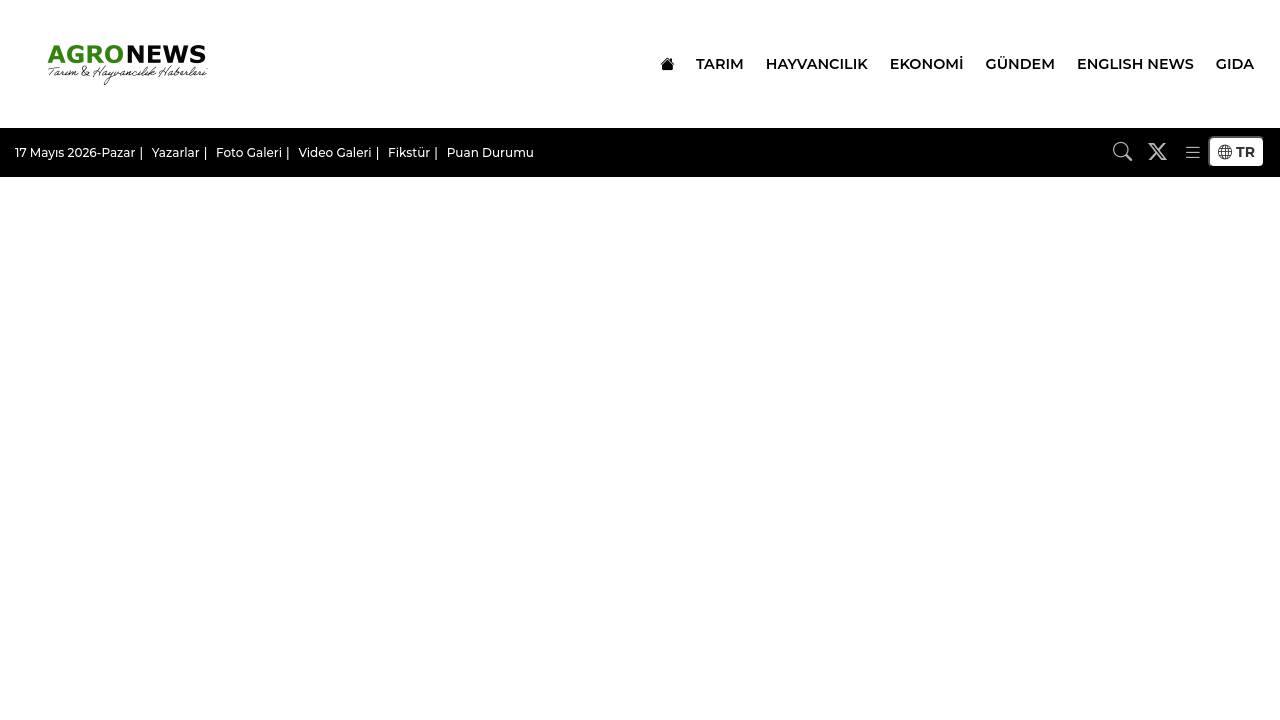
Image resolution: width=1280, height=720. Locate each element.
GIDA (1235, 64)
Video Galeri (334, 152)
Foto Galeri (249, 152)
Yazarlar (176, 152)
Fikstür (409, 152)
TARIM (720, 64)
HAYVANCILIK (817, 64)
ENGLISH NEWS (1135, 64)
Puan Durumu (490, 152)
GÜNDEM (1020, 64)
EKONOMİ (927, 64)
